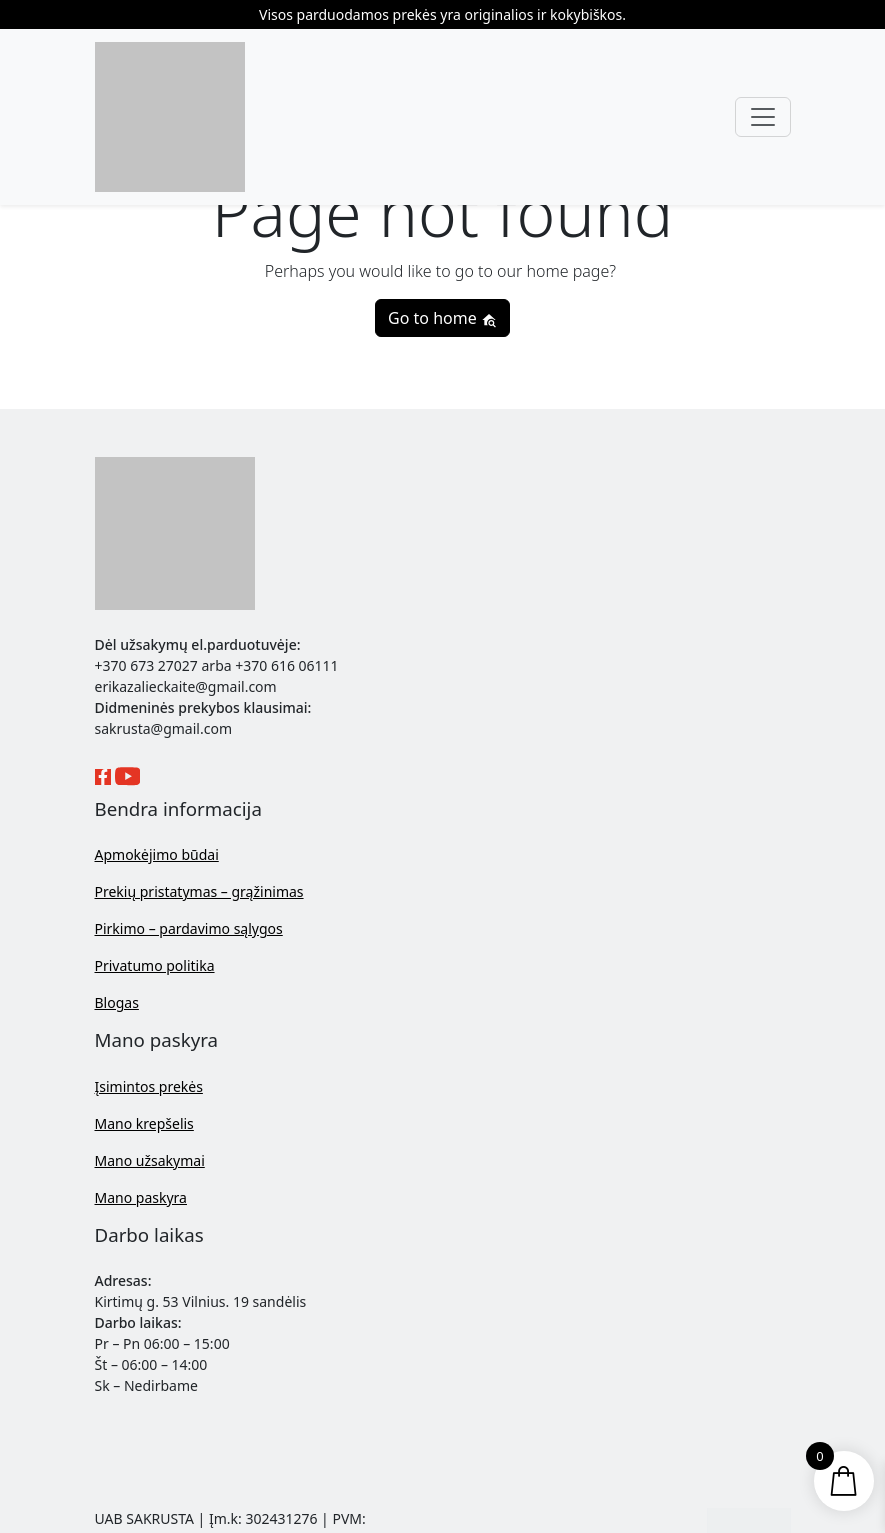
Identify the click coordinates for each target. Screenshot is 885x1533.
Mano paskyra (141, 1197)
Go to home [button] (442, 318)
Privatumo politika (155, 965)
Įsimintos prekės (149, 1086)
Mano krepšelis (144, 1123)
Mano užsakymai (150, 1160)
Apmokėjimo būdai (157, 854)
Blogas (117, 1002)
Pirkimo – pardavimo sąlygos (189, 928)
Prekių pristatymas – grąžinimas (199, 891)
